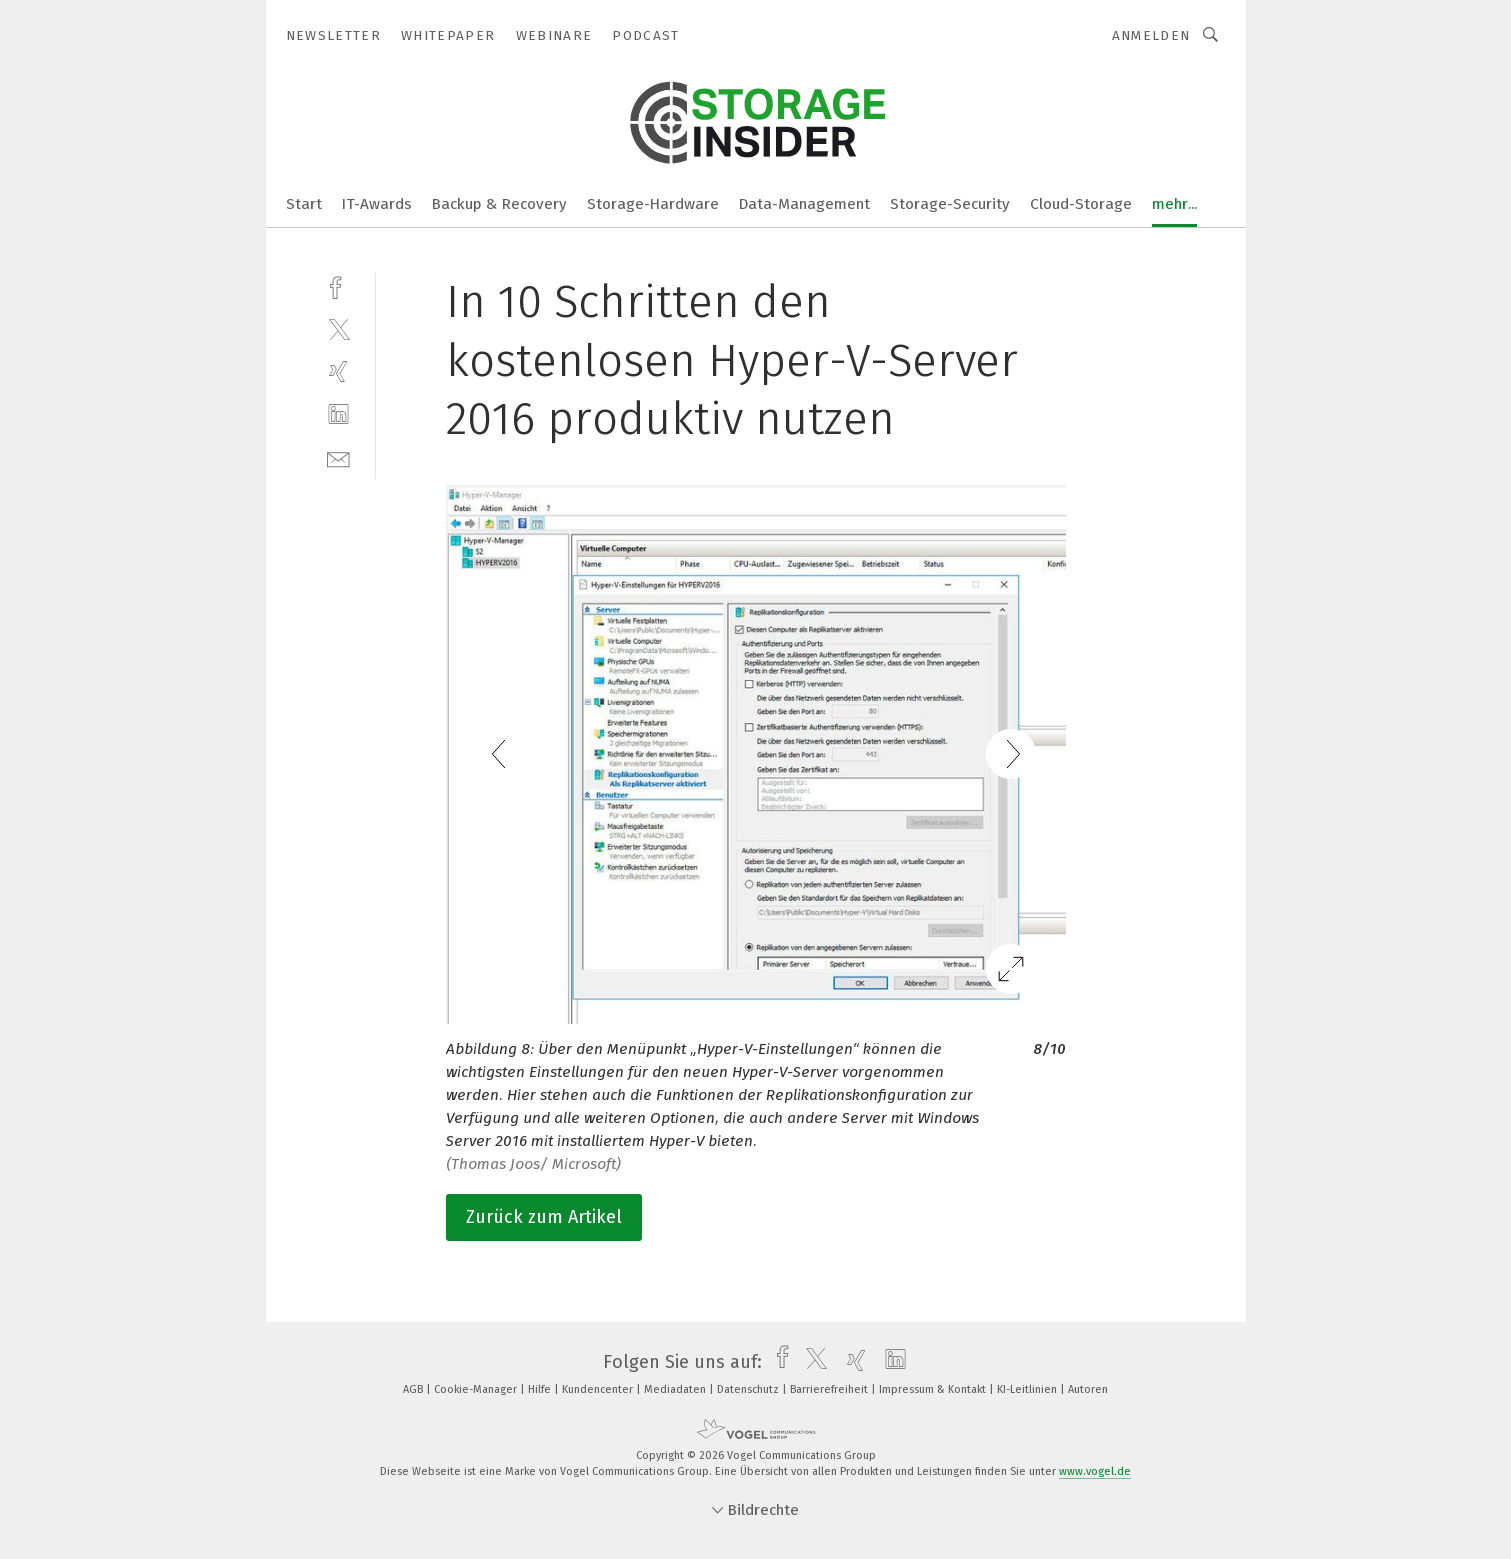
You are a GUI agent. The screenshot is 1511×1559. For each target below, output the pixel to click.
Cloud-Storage (1081, 204)
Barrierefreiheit (830, 1389)
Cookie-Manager (477, 1389)
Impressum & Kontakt (934, 1389)
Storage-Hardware (653, 204)
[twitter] (338, 328)
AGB (414, 1389)
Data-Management (804, 204)
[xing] (338, 371)
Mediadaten (676, 1389)
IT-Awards (377, 204)
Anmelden (1151, 35)
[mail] (338, 457)
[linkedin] (338, 414)
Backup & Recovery (499, 204)
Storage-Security (950, 204)
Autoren (1088, 1389)
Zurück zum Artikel (544, 1217)
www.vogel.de (1095, 1471)
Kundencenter (599, 1389)
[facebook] (338, 285)
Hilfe (541, 1389)
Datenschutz (749, 1389)
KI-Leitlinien (1028, 1389)
